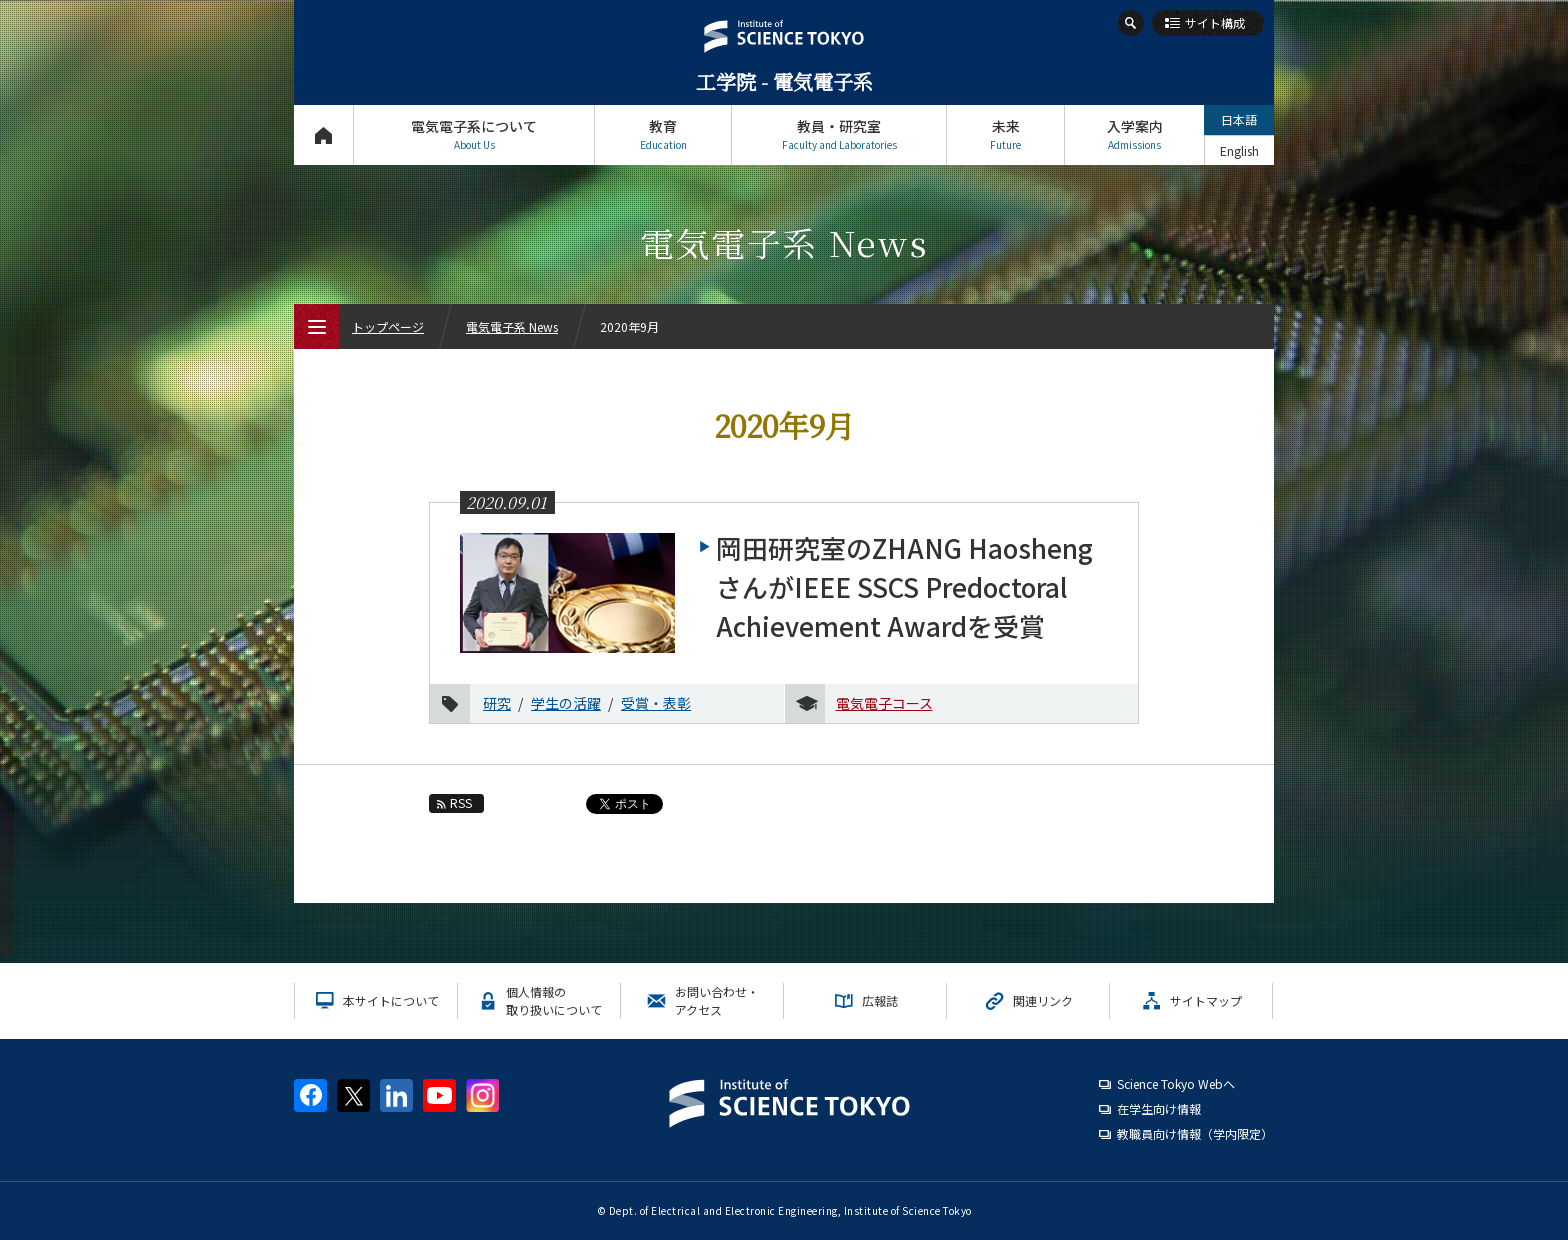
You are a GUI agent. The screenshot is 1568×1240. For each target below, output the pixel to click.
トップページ (323, 134)
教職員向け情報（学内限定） (1195, 1133)
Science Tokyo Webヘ (1176, 1083)
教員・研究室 (839, 134)
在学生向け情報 (1159, 1108)
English (1239, 150)
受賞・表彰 (656, 703)
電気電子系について (474, 134)
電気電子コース (884, 703)
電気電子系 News (512, 326)
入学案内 (1134, 134)
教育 (663, 134)
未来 (1005, 134)
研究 (497, 703)
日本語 (1239, 119)
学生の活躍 (566, 703)
